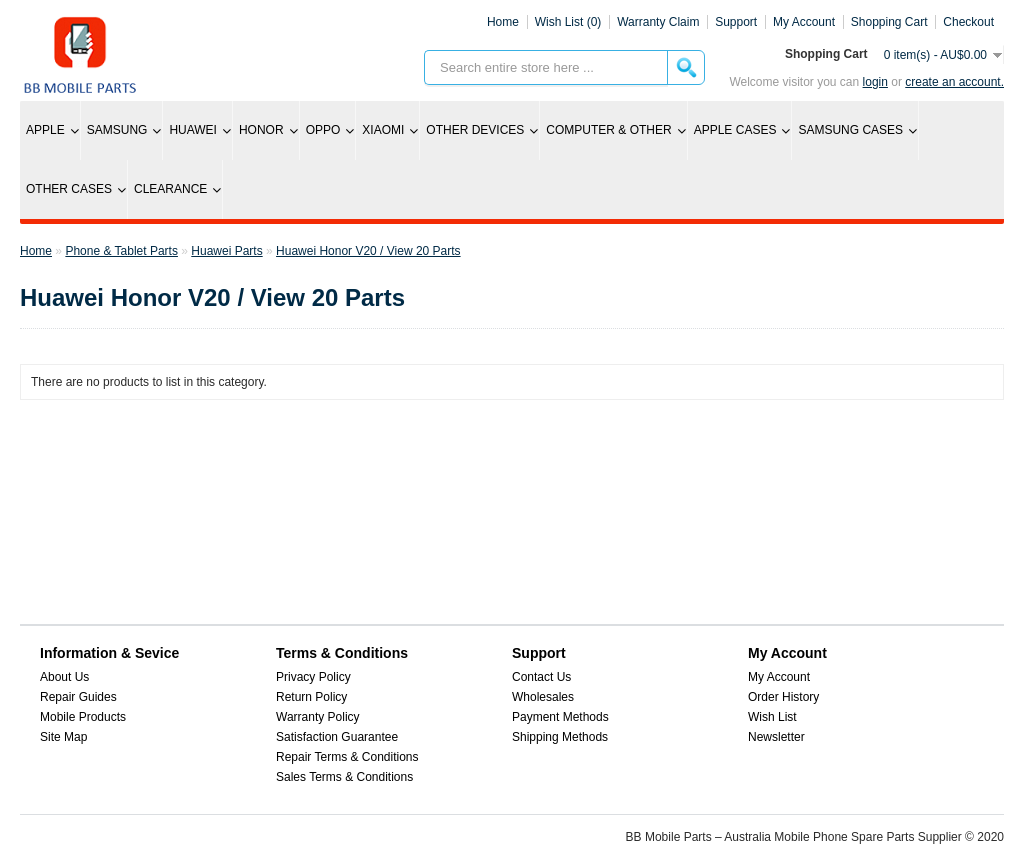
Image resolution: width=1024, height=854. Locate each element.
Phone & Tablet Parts (121, 251)
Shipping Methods (560, 737)
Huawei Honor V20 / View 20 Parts (368, 251)
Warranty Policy (318, 717)
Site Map (63, 737)
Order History (783, 697)
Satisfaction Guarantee (337, 737)
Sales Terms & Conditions (344, 777)
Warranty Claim (658, 22)
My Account (779, 677)
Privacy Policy (313, 677)
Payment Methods (560, 717)
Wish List (772, 717)
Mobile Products (83, 717)
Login (875, 82)
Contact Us (541, 677)
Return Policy (311, 697)
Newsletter (776, 737)
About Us (64, 677)
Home (503, 22)
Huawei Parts (226, 251)
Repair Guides (78, 697)
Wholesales (543, 697)
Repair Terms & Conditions (347, 757)
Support (736, 22)
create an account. (954, 82)
